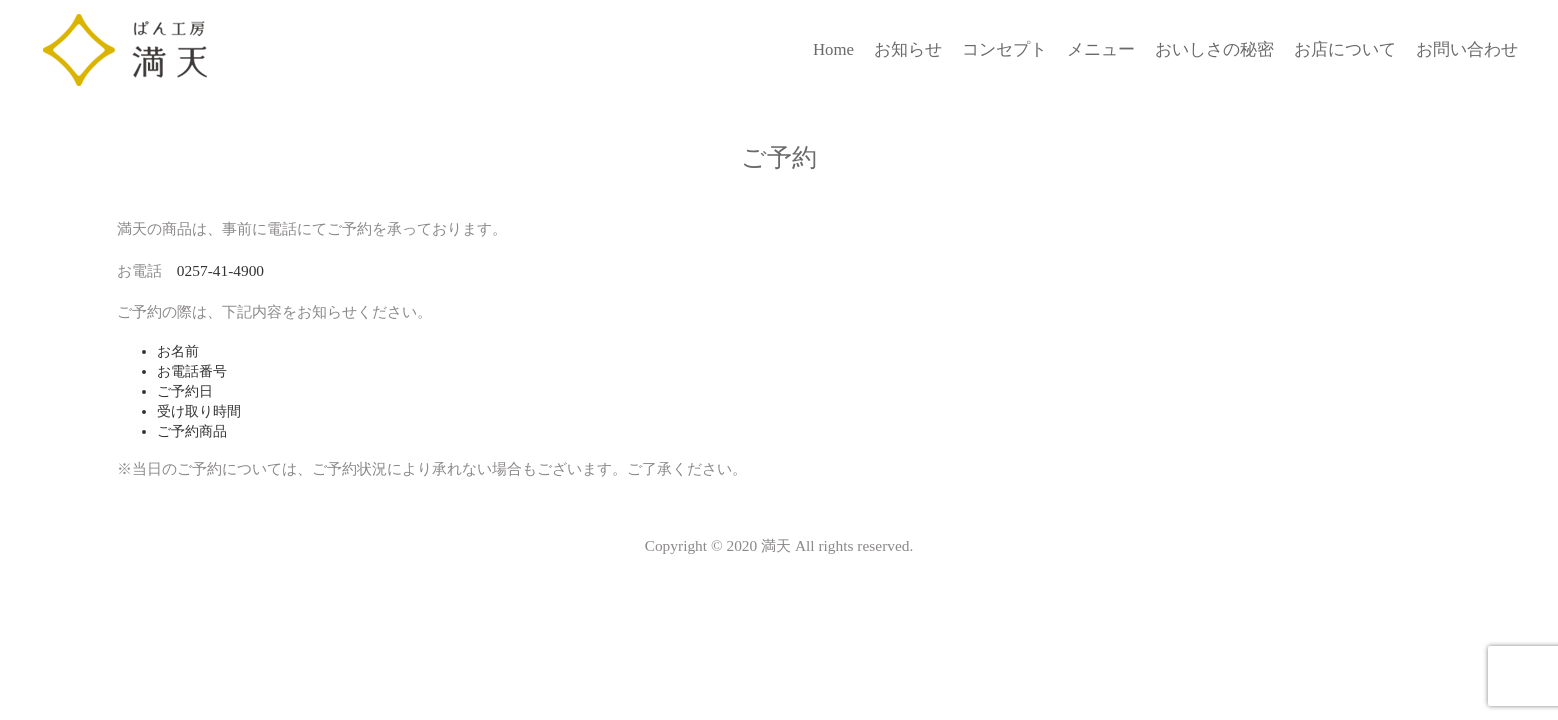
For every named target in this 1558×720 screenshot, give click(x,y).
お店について (1345, 49)
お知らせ (908, 49)
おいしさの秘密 (1214, 49)
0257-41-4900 (220, 270)
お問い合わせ (1467, 49)
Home (833, 49)
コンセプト (1004, 49)
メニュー (1101, 49)
